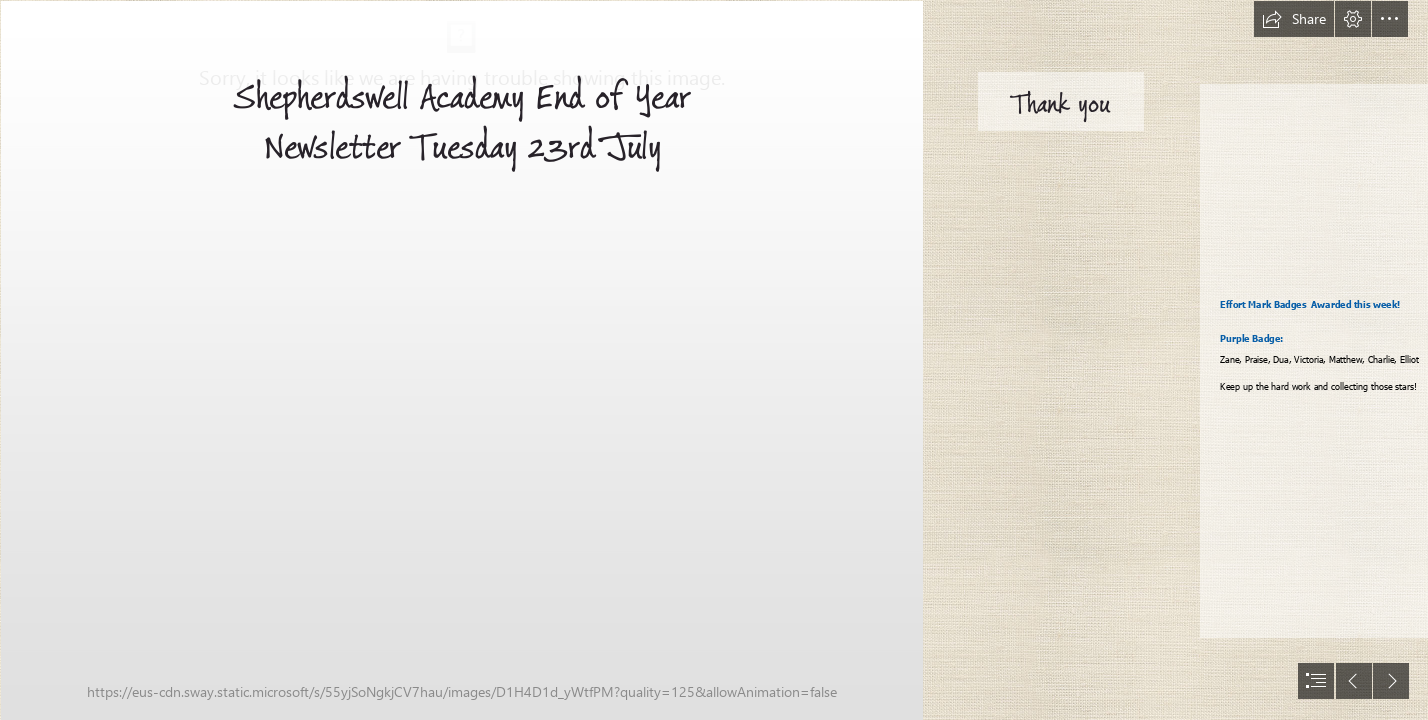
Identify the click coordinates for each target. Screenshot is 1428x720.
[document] (714, 360)
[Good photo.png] (461, 360)
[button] (1294, 19)
